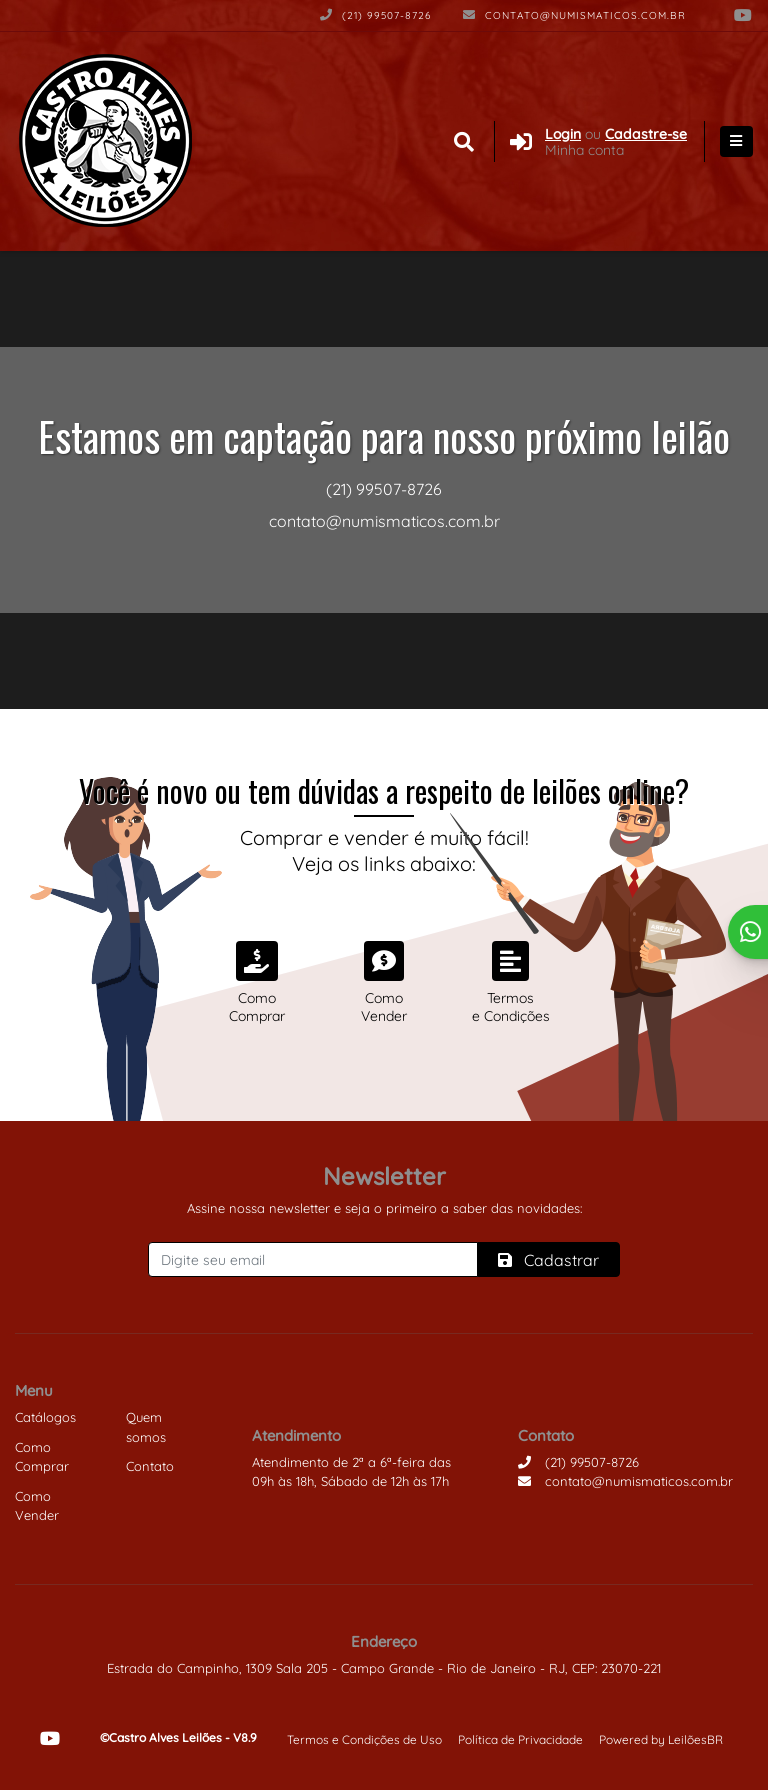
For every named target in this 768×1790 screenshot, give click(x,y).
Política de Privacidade (520, 1739)
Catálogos (45, 1417)
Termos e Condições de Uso (364, 1739)
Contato (150, 1466)
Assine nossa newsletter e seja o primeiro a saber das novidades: (384, 1208)
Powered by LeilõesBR (661, 1739)
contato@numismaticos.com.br (574, 15)
